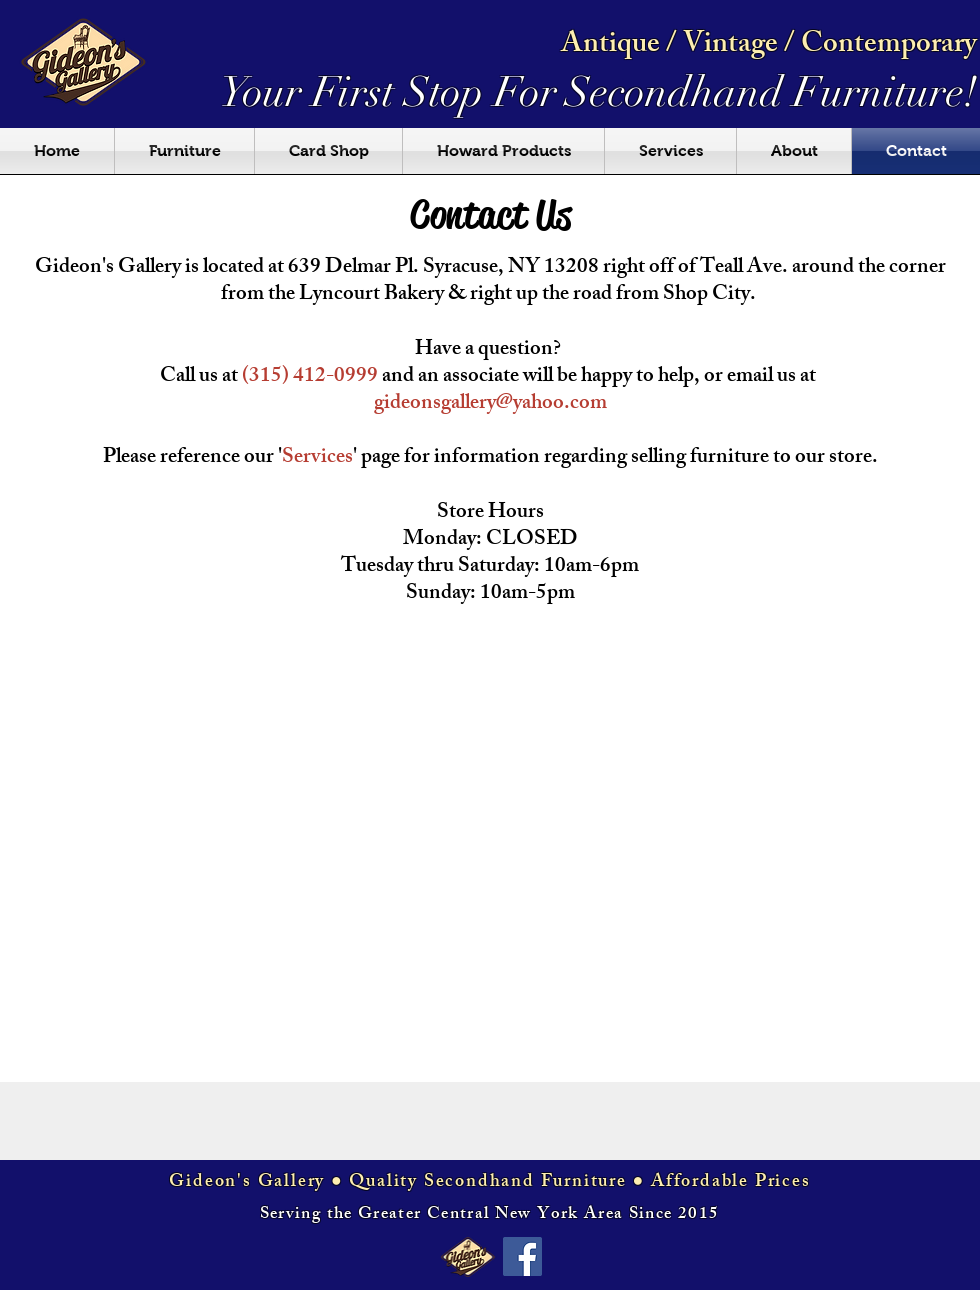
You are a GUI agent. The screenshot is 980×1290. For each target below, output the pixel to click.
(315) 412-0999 (310, 377)
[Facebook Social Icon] (522, 1256)
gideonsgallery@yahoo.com (490, 404)
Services (317, 458)
